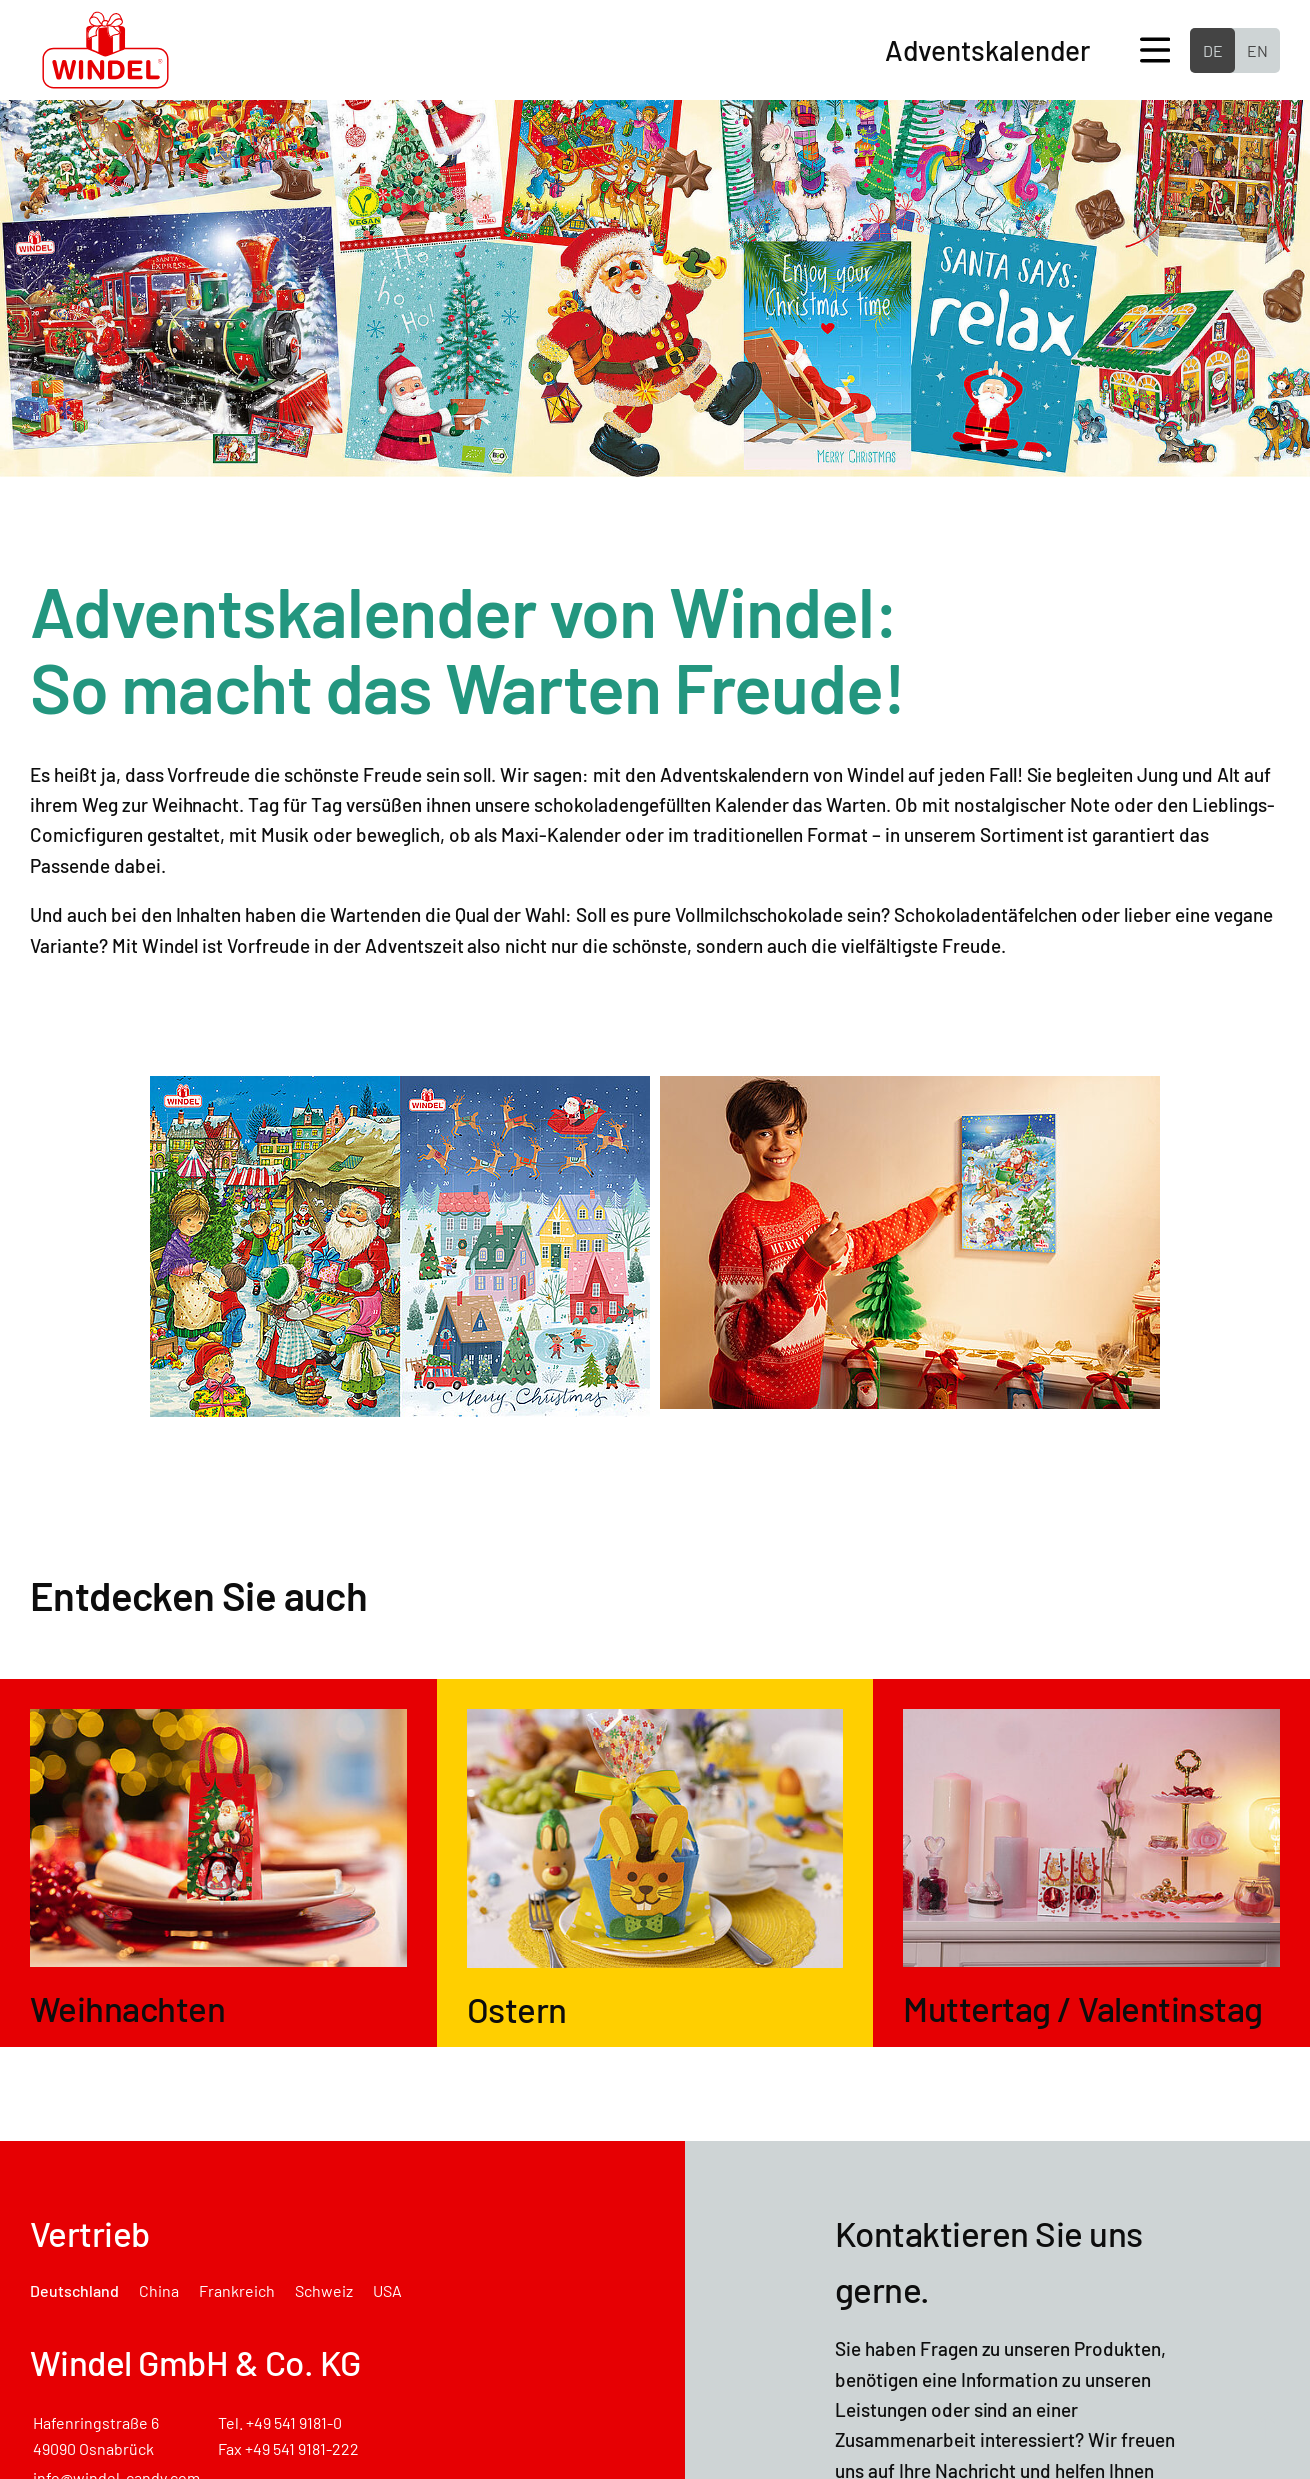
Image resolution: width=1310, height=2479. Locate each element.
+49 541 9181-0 (294, 2422)
